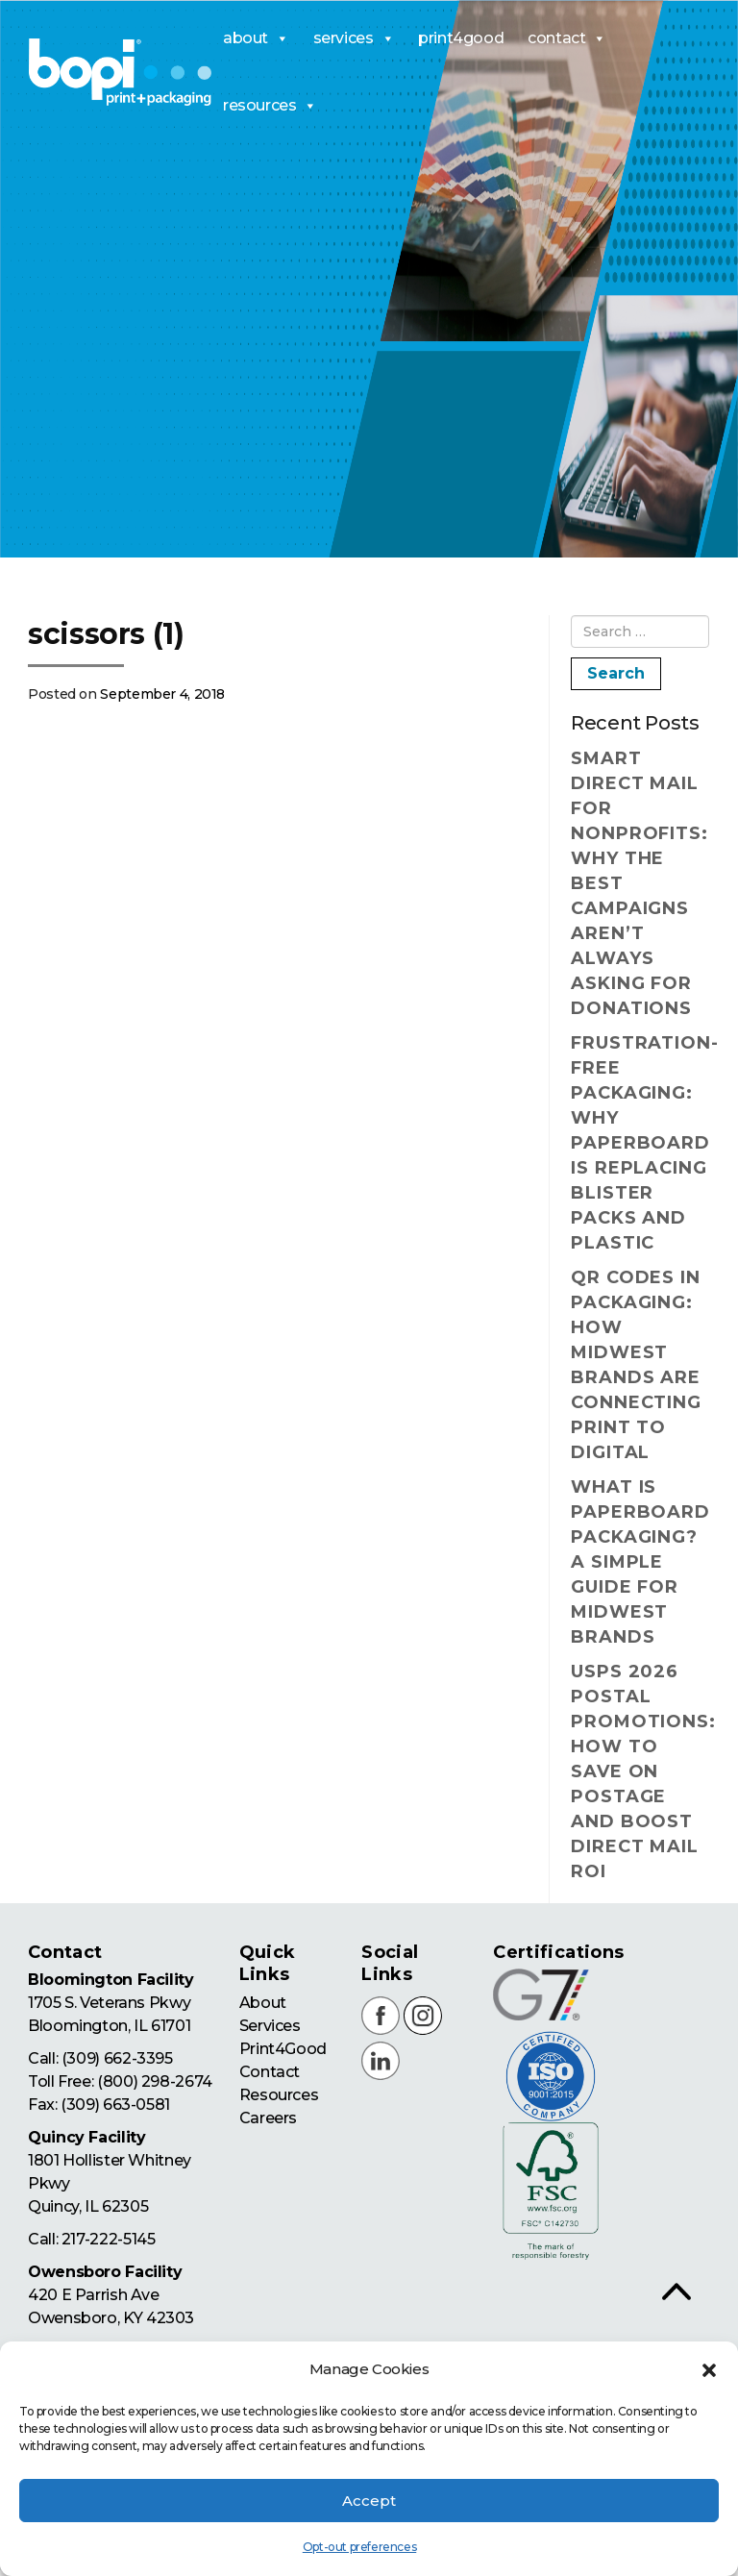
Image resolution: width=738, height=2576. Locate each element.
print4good (461, 38)
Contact (268, 2072)
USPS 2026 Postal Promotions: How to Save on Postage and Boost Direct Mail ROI (640, 1771)
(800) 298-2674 (154, 2081)
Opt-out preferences (359, 2546)
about (256, 38)
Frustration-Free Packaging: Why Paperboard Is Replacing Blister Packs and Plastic (640, 1142)
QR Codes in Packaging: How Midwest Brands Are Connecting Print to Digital (636, 1365)
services (353, 38)
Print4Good (282, 2049)
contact (567, 38)
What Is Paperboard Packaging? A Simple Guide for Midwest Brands (640, 1561)
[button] (709, 2370)
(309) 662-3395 (117, 2058)
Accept (369, 2500)
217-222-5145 (108, 2239)
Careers (267, 2118)
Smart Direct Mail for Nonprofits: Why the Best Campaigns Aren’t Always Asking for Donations (639, 883)
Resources (277, 2095)
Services (269, 2026)
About (261, 2003)
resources (270, 105)
